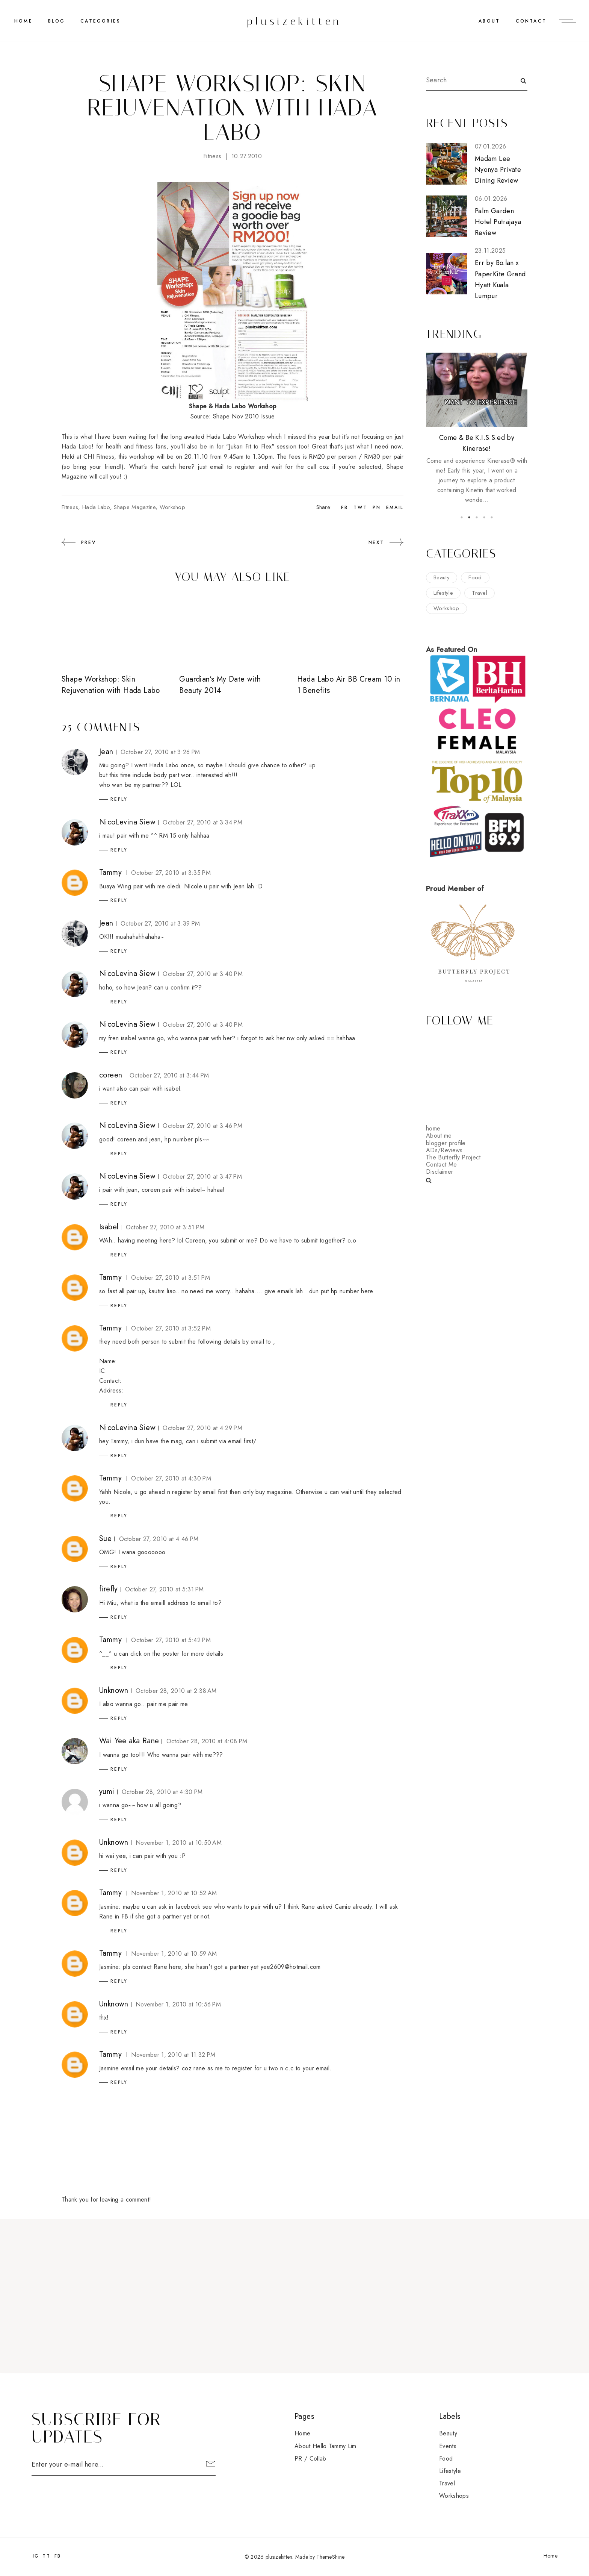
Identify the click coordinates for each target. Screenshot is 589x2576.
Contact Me (441, 1164)
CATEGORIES (100, 21)
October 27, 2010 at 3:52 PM (171, 1328)
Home (23, 21)
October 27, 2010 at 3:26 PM (160, 752)
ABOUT (489, 21)
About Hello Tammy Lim (325, 2446)
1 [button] (461, 517)
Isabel (108, 1226)
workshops (454, 2495)
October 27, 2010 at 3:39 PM (160, 923)
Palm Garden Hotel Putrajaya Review (498, 222)
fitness (212, 156)
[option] (476, 429)
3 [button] (476, 517)
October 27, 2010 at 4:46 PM (159, 1539)
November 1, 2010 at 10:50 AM (179, 1842)
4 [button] (484, 517)
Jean (106, 751)
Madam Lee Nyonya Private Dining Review (498, 170)
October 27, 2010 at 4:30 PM (171, 1478)
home (433, 1128)
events (447, 2446)
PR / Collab (310, 2458)
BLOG (56, 21)
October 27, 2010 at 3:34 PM (202, 822)
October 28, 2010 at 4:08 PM (207, 1741)
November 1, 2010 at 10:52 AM (174, 1893)
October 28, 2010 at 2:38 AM (176, 1691)
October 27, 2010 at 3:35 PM (171, 872)
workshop (173, 507)
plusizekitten (294, 21)
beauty (441, 577)
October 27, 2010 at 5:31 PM (164, 1589)
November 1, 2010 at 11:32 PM (173, 2054)
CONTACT (531, 21)
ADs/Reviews (444, 1150)
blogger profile (446, 1143)
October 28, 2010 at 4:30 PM (162, 1792)
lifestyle (443, 593)
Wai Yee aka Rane (129, 1740)
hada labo (96, 507)
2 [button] (469, 517)
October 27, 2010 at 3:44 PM (169, 1075)
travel (479, 593)
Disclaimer (439, 1171)
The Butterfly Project (453, 1157)
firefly (108, 1588)
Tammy (110, 872)
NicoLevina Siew (127, 822)
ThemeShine (330, 2557)
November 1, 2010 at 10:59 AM (174, 1953)
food (475, 577)
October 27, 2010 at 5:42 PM (171, 1640)
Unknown (113, 1690)
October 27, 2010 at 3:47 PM (202, 1176)
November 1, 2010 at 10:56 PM (178, 2004)
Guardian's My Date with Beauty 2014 (220, 685)
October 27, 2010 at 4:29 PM (202, 1428)
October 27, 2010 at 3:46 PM (202, 1125)
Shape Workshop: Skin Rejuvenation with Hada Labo (111, 685)
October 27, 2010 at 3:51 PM (165, 1227)
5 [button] (491, 517)
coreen (110, 1075)
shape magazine (134, 507)
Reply (119, 799)
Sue (105, 1538)
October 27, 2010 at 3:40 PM (203, 974)
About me (439, 1135)
